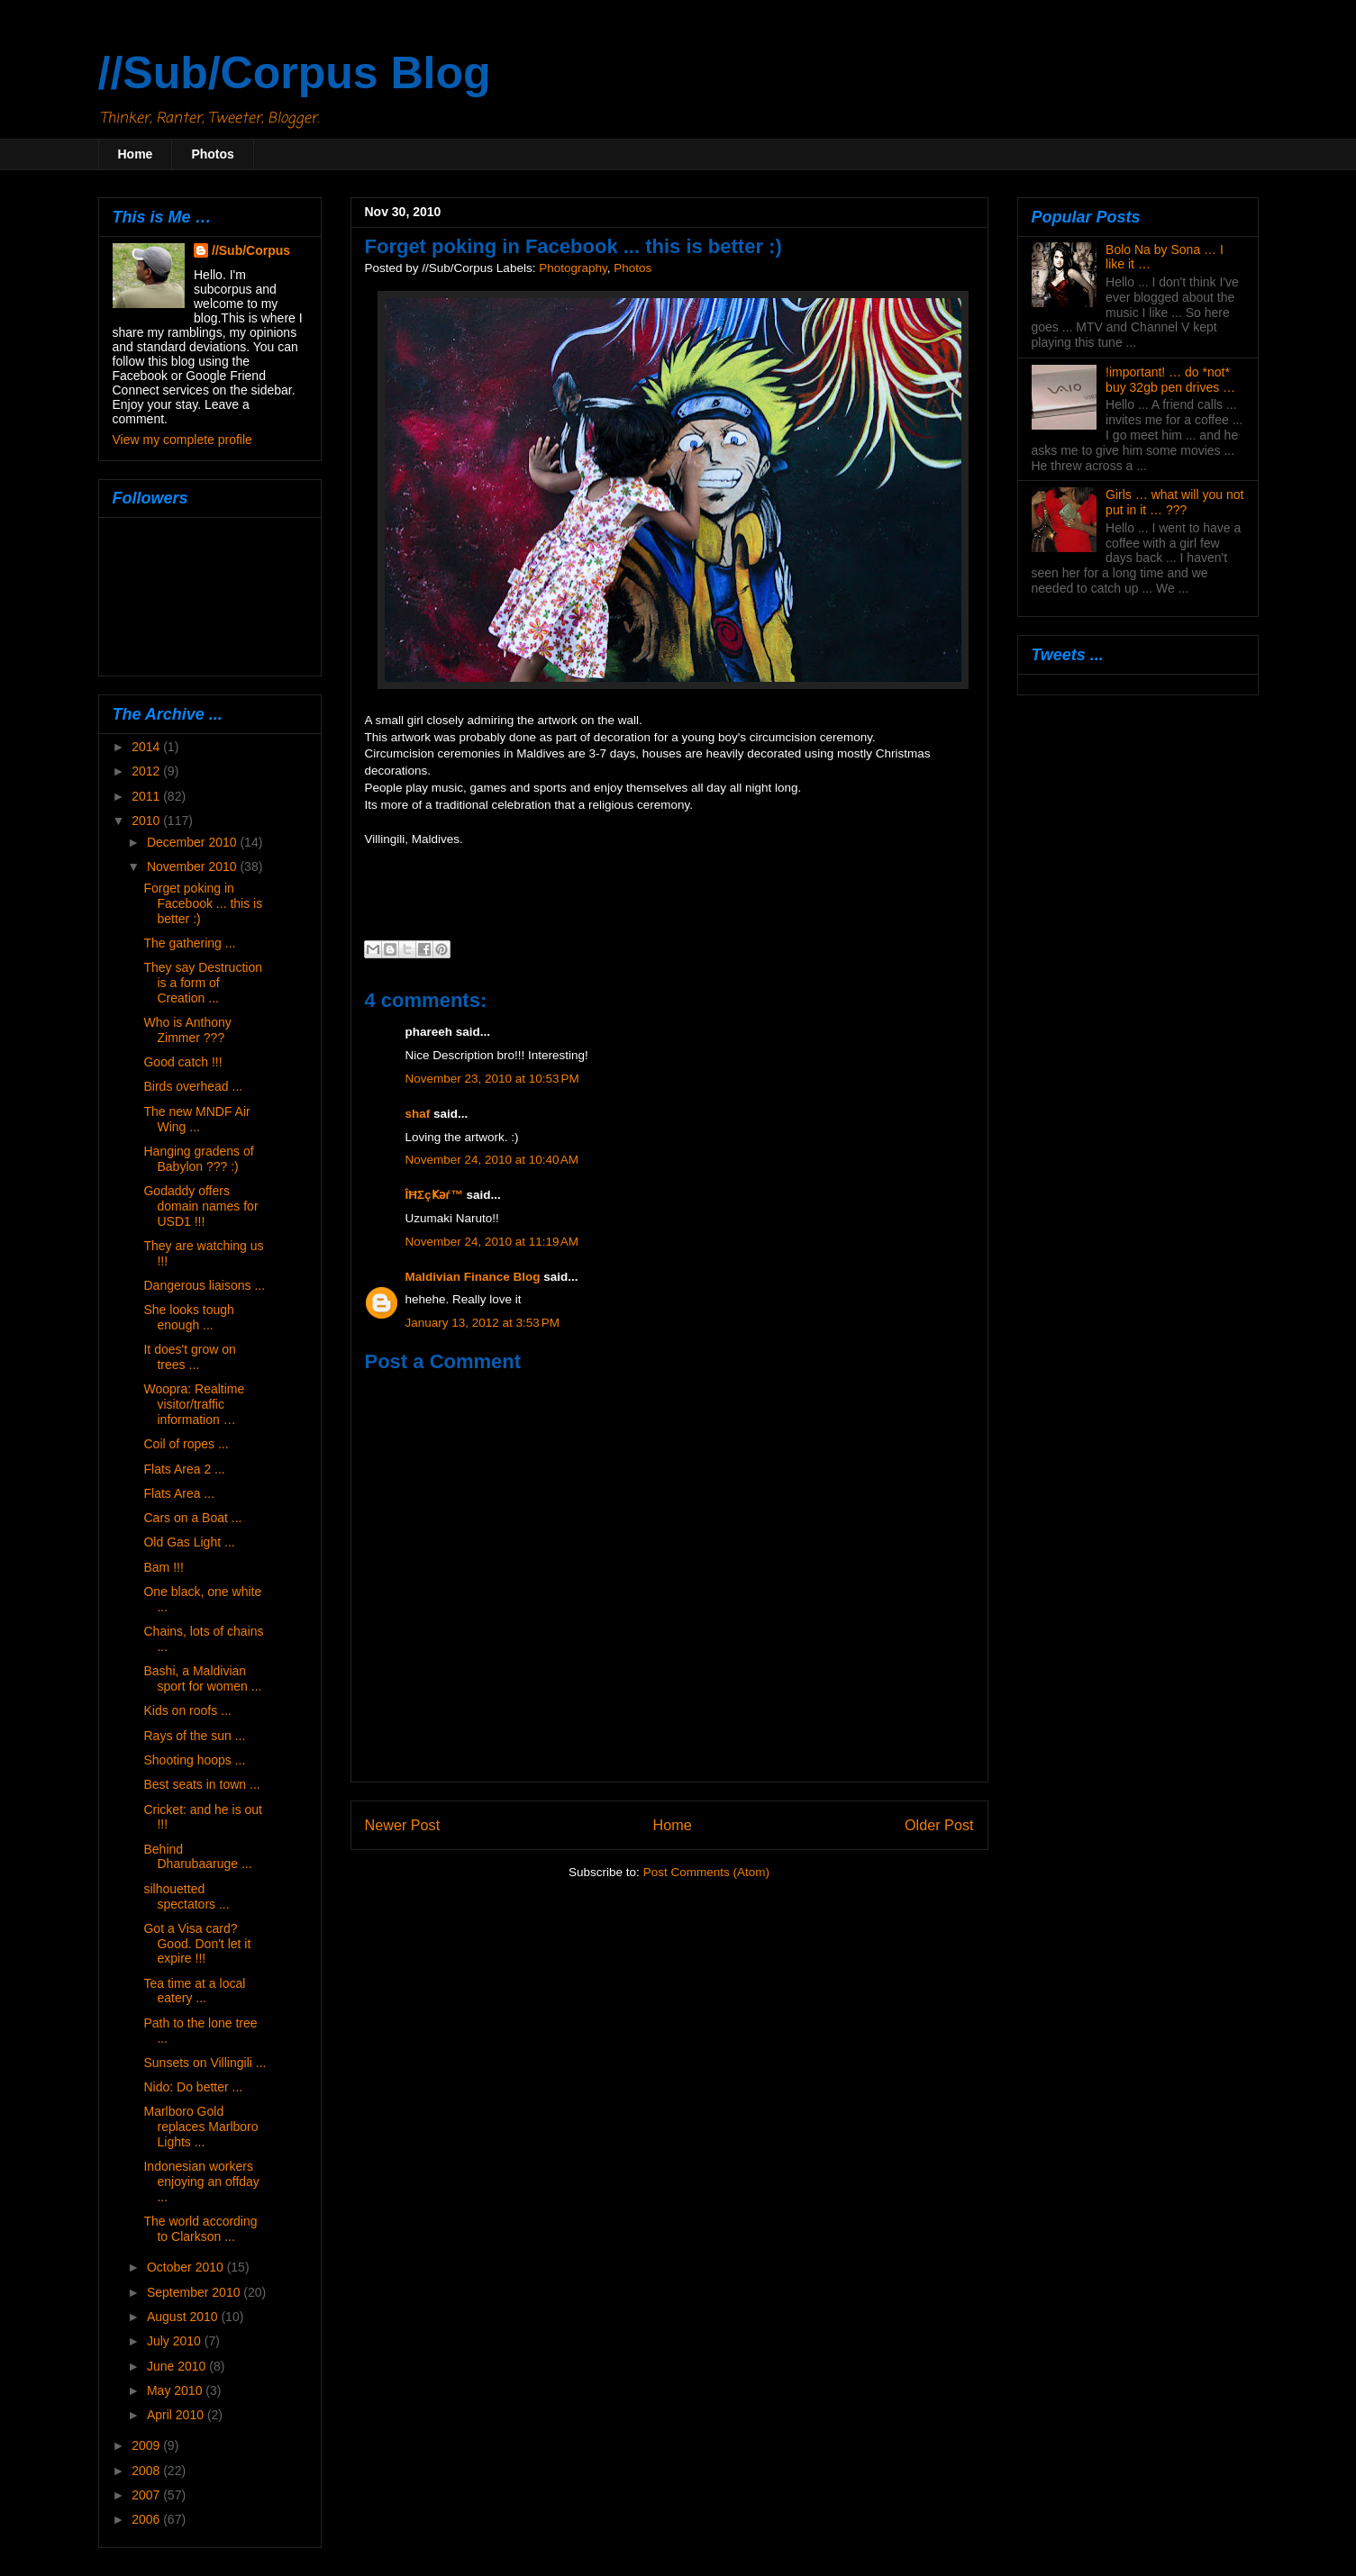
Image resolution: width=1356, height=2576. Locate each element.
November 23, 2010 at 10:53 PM (492, 1078)
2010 (147, 820)
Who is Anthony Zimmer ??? (187, 1030)
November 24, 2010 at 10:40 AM (492, 1159)
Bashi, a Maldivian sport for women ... (202, 1678)
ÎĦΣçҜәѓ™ (434, 1195)
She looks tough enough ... (188, 1317)
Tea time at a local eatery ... (194, 1991)
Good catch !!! (182, 1062)
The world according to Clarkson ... (200, 2229)
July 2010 (176, 2341)
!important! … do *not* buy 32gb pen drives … (1170, 380)
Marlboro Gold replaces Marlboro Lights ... (200, 2126)
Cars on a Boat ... (192, 1517)
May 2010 (176, 2390)
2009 (147, 2445)
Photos (212, 154)
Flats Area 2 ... (183, 1469)
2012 (147, 771)
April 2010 (177, 2415)
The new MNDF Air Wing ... (196, 1119)
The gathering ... (189, 943)
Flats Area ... (178, 1493)
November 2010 (194, 866)
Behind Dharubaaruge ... (197, 1857)
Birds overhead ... (192, 1086)
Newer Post (403, 1825)
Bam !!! (163, 1567)
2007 (147, 2495)
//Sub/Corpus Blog (294, 73)
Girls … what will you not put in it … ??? (1174, 502)
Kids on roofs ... (187, 1710)
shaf (418, 1113)
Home (135, 154)
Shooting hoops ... (194, 1760)
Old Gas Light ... (188, 1542)
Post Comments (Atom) (706, 1872)
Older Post (939, 1825)
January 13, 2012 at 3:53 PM (482, 1322)
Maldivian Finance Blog (473, 1276)
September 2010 (195, 2292)
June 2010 (178, 2366)
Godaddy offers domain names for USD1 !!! (200, 1206)
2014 (147, 746)
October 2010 (187, 2267)
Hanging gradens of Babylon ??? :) (198, 1159)
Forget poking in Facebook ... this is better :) (202, 903)
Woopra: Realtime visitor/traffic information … (193, 1404)
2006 (147, 2519)
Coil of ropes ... (185, 1444)
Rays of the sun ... (194, 1735)
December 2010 (194, 842)
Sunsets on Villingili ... (204, 2062)
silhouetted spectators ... (186, 1896)
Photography (573, 268)
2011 (147, 796)
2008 (147, 2470)
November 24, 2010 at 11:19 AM (492, 1241)
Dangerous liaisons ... (204, 1285)
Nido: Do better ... (192, 2087)
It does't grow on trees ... (189, 1357)
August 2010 (184, 2316)
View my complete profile (182, 439)
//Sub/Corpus (251, 250)
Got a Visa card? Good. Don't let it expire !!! (196, 1943)
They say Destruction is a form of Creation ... (202, 982)
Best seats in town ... (201, 1784)
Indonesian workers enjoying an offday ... (201, 2181)
